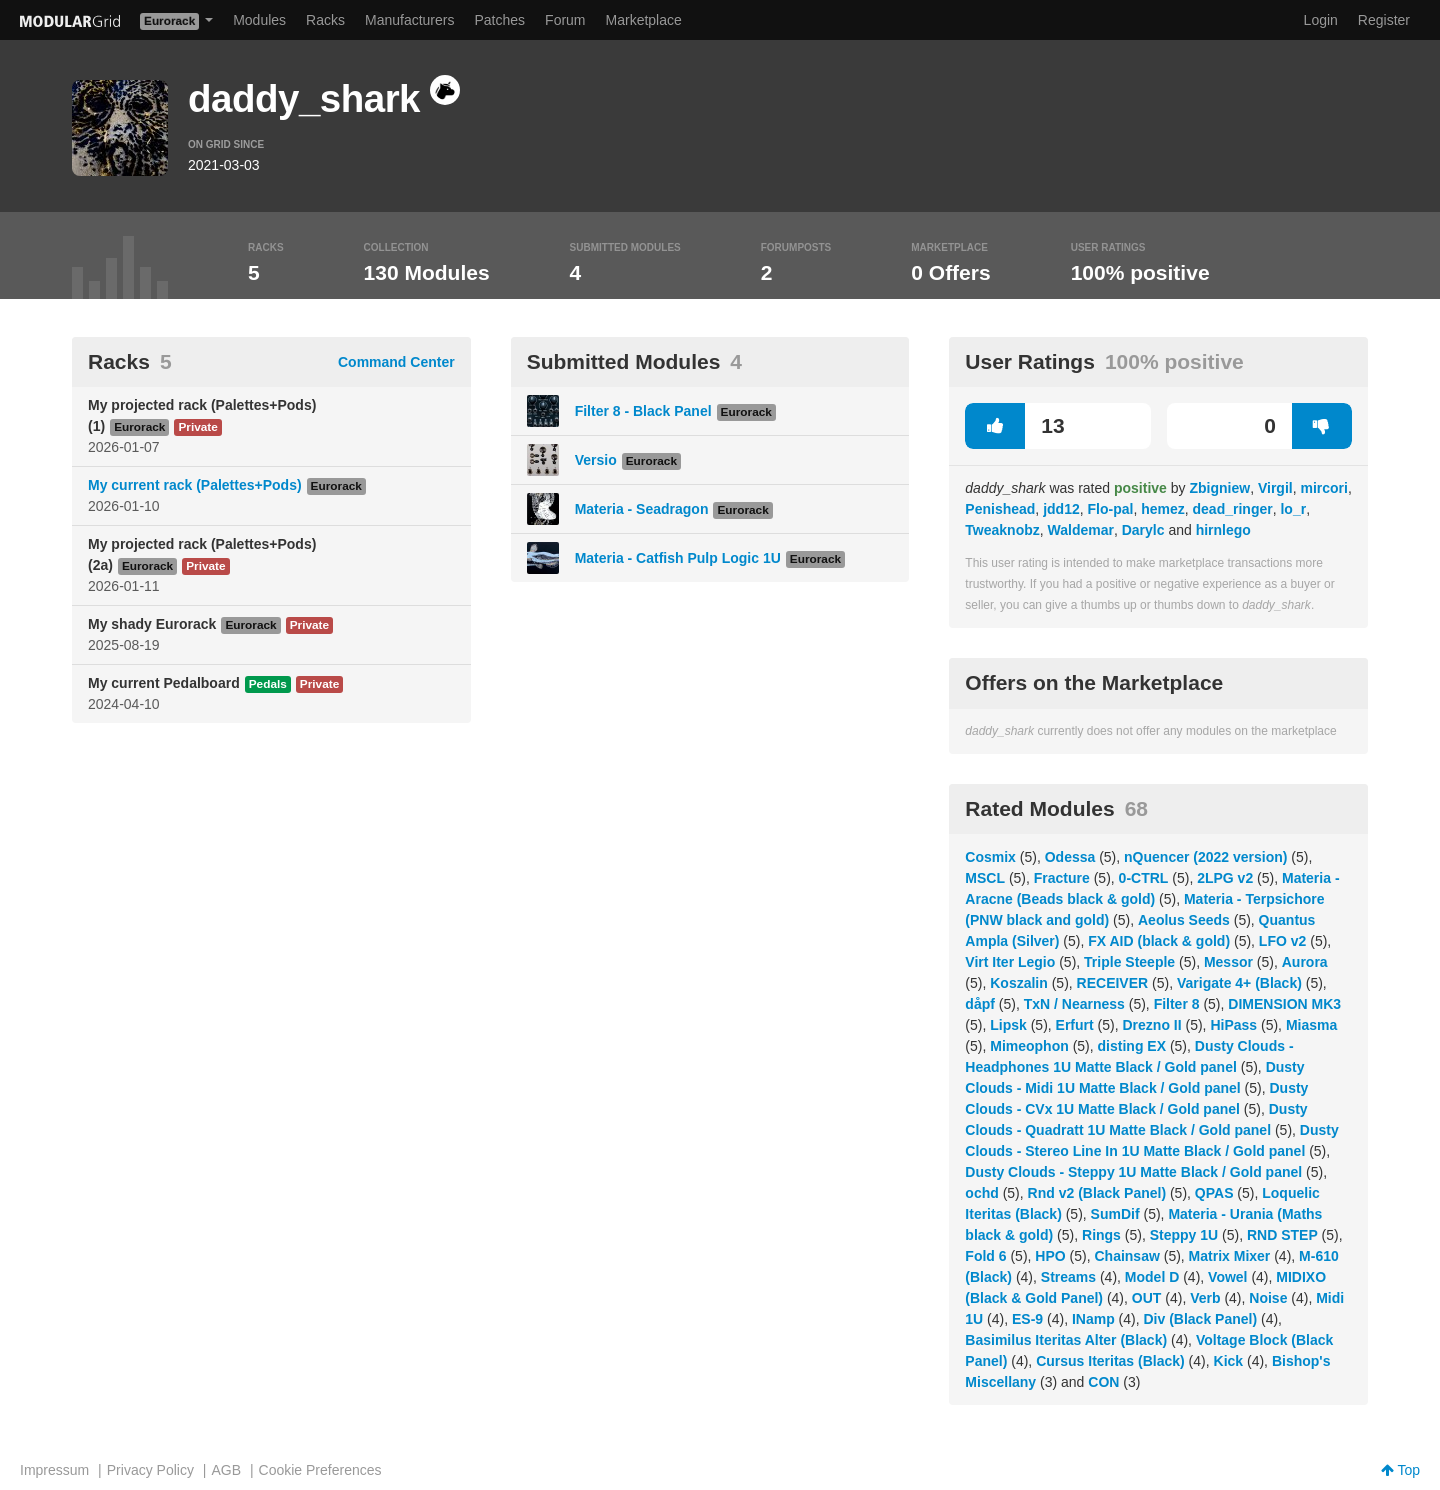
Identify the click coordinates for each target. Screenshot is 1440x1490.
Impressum (54, 1470)
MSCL (985, 878)
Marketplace (644, 20)
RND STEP (1282, 1235)
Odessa (1070, 857)
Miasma (1311, 1025)
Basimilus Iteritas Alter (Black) (1066, 1340)
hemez (1163, 509)
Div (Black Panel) (1201, 1319)
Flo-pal (1111, 509)
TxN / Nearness (1074, 1004)
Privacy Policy (150, 1470)
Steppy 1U (1184, 1235)
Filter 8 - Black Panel (643, 411)
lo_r (1293, 509)
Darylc (1143, 530)
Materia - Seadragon (642, 509)
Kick (1229, 1361)
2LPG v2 (1225, 878)
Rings (1101, 1235)
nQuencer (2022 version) (1205, 857)
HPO (1050, 1256)
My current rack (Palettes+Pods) (195, 485)
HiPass (1233, 1025)
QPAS (1214, 1193)
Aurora (1305, 962)
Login (1321, 20)
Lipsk (1008, 1025)
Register (1384, 20)
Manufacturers (409, 20)
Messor (1228, 962)
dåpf (980, 1004)
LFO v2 (1282, 941)
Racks (325, 20)
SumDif (1115, 1214)
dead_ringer (1233, 509)
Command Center (396, 362)
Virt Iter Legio (1010, 962)
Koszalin (1019, 983)
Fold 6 (985, 1256)
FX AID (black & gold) (1159, 941)
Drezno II (1151, 1025)
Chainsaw (1126, 1256)
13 (1014, 426)
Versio (596, 460)
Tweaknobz (1002, 530)
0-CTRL (1144, 878)
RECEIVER (1113, 983)
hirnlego (1223, 530)
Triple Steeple (1129, 962)
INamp (1093, 1319)
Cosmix (990, 857)
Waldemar (1081, 530)
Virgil (1275, 488)
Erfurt (1075, 1025)
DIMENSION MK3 (1284, 1004)
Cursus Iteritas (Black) (1110, 1361)
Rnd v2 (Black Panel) (1097, 1193)
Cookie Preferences (320, 1470)
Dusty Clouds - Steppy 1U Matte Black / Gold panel (1133, 1172)
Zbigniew (1219, 488)
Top (1400, 1470)
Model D (1152, 1277)
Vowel (1227, 1277)
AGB (226, 1470)
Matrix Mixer (1230, 1256)
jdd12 (1061, 509)
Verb (1205, 1298)
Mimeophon (1029, 1046)
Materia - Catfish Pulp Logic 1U (678, 558)
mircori (1323, 488)
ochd (981, 1193)
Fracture (1062, 878)
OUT (1147, 1298)
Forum (565, 20)
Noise (1268, 1298)
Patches (499, 20)
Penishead (1000, 509)
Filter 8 (1177, 1004)
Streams (1068, 1277)
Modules (259, 20)
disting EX (1132, 1046)
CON (1103, 1382)
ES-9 (1027, 1319)
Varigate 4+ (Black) (1239, 983)
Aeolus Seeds (1184, 920)
